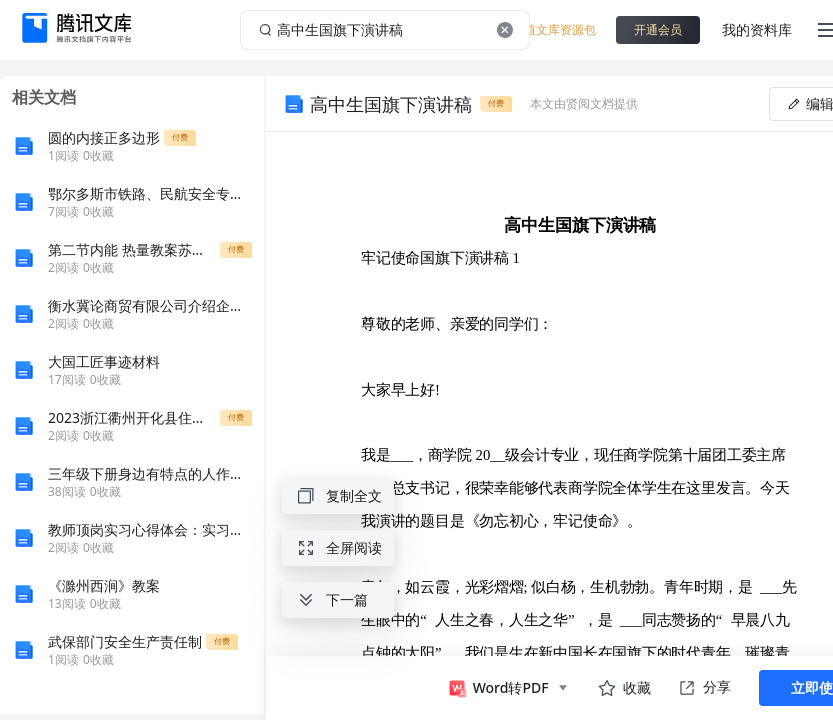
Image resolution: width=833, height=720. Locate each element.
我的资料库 (757, 29)
